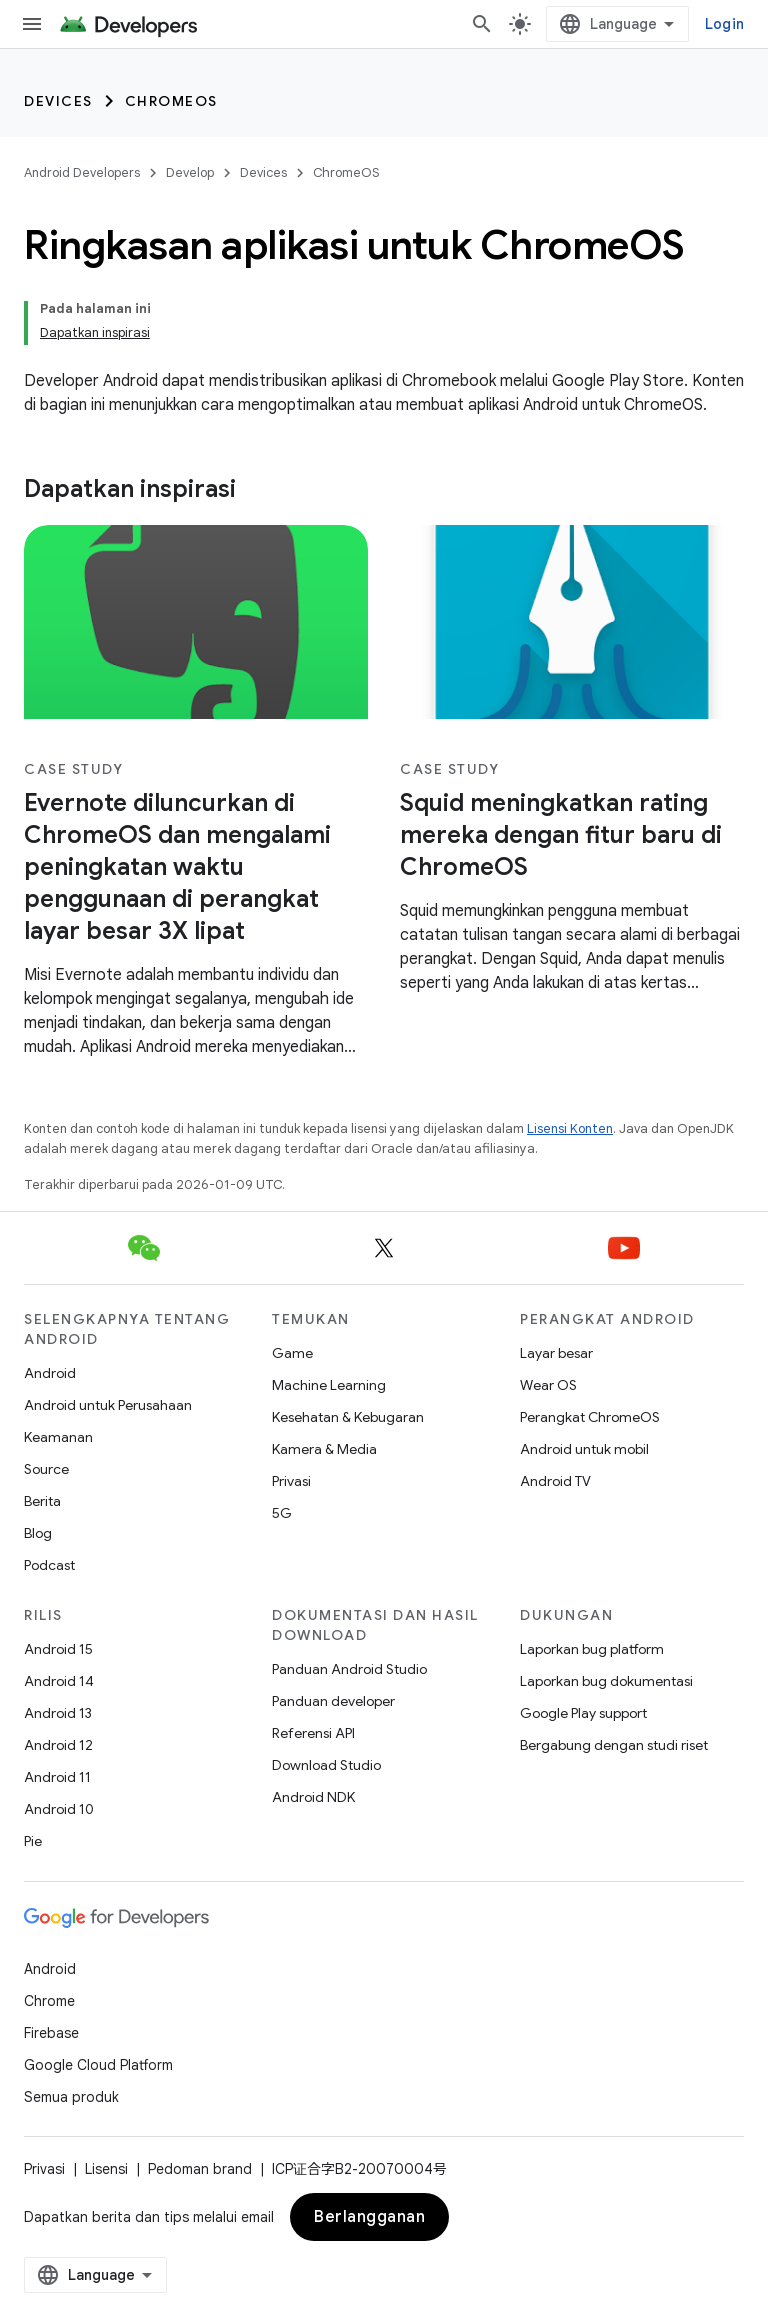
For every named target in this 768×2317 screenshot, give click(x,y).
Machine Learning (329, 1385)
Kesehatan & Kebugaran (348, 1417)
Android (50, 1373)
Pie (33, 1841)
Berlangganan (369, 2217)
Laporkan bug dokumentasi (606, 1681)
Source (46, 1469)
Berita (42, 1501)
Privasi (291, 1481)
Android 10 (59, 1809)
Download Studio (326, 1765)
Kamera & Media (324, 1449)
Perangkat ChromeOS (590, 1417)
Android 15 (58, 1649)
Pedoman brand (200, 2169)
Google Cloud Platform (98, 2065)
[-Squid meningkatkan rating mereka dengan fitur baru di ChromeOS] (572, 835)
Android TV (555, 1481)
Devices (58, 101)
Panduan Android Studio (349, 1669)
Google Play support (583, 1713)
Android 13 (58, 1713)
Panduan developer (333, 1701)
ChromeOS (171, 101)
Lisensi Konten (570, 1128)
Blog (38, 1533)
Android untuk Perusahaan (108, 1405)
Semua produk (71, 2097)
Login (724, 24)
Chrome (49, 2001)
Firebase (51, 2033)
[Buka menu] (32, 24)
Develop (190, 172)
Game (292, 1353)
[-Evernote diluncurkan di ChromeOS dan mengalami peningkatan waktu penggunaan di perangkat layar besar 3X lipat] (196, 867)
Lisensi (106, 2169)
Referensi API (313, 1733)
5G (282, 1513)
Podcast (49, 1565)
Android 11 (57, 1777)
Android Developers (82, 172)
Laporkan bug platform (592, 1649)
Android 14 (59, 1681)
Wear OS (548, 1385)
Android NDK (313, 1797)
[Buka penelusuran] (482, 24)
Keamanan (58, 1437)
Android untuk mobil (584, 1449)
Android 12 (58, 1745)
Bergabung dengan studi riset (614, 1745)
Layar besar (556, 1353)
